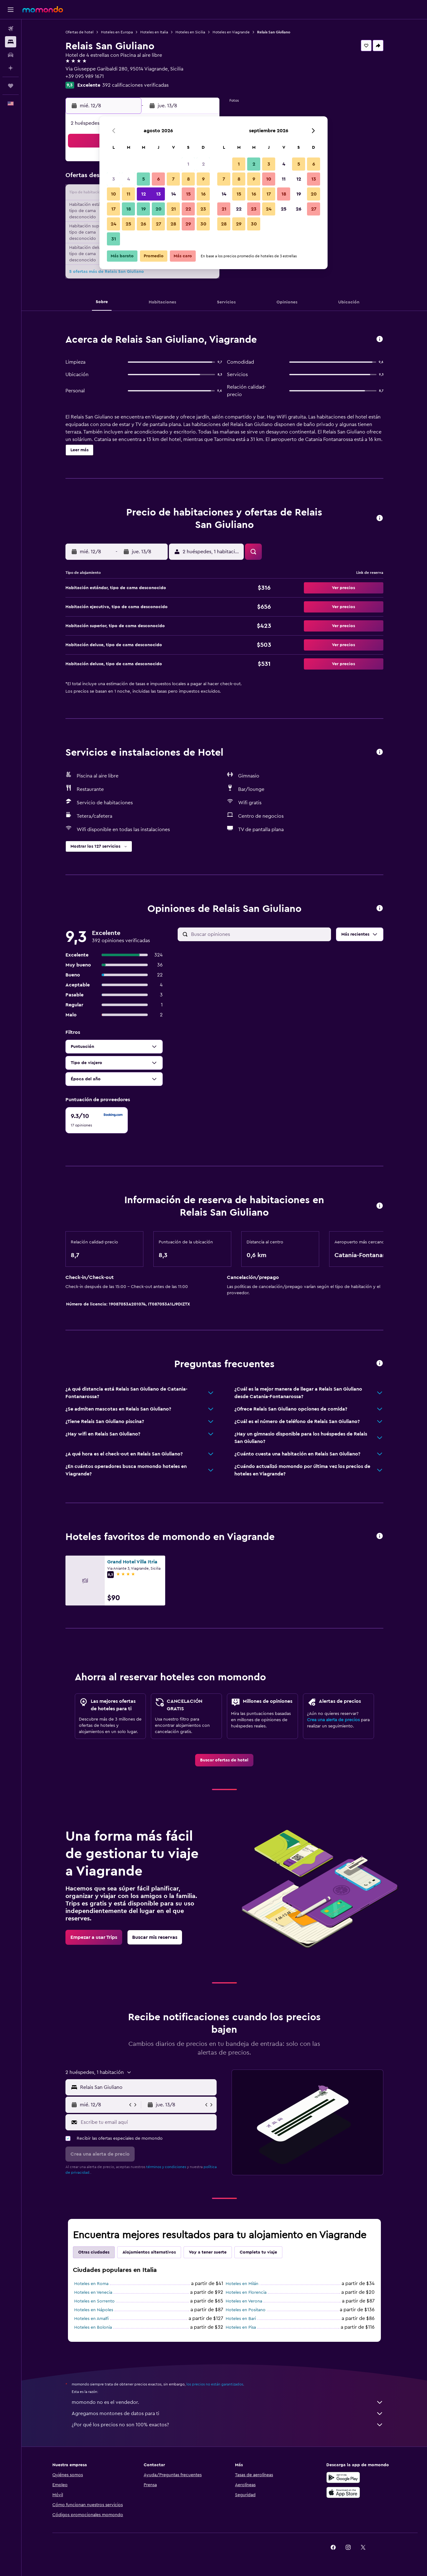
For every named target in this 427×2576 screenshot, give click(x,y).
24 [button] (113, 223)
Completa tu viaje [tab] (258, 2252)
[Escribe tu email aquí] (147, 2122)
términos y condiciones (166, 2167)
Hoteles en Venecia (93, 2292)
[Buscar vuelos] (10, 28)
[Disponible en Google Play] (343, 2477)
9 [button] (203, 179)
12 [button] (143, 193)
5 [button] (143, 179)
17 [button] (113, 208)
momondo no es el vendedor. (227, 2402)
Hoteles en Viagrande (231, 32)
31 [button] (113, 238)
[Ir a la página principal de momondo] (42, 9)
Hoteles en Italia (154, 32)
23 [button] (203, 208)
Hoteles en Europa (117, 32)
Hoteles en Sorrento (94, 2301)
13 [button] (158, 193)
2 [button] (203, 164)
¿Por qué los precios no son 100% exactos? (227, 2424)
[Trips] (10, 86)
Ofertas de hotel (79, 32)
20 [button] (158, 208)
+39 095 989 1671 (84, 76)
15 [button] (188, 193)
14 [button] (173, 193)
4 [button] (128, 179)
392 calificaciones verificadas (135, 85)
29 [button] (188, 223)
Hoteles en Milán (242, 2284)
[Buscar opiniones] (259, 934)
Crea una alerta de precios (333, 1720)
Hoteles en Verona (244, 2301)
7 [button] (173, 179)
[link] (224, 1760)
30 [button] (203, 223)
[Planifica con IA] (10, 68)
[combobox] (147, 2087)
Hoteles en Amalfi (91, 2319)
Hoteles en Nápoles (93, 2310)
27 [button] (158, 223)
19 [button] (143, 208)
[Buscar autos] (10, 55)
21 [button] (173, 208)
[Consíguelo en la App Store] (343, 2492)
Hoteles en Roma (91, 2284)
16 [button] (203, 193)
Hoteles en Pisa (241, 2327)
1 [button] (188, 164)
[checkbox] (96, 1120)
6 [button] (158, 179)
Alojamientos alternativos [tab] (149, 2252)
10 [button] (113, 193)
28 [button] (173, 223)
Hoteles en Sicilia (190, 32)
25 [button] (128, 223)
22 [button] (188, 208)
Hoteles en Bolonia (93, 2327)
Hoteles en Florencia (246, 2292)
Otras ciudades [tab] (93, 2252)
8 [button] (188, 179)
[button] (10, 10)
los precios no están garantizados (214, 2384)
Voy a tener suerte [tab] (208, 2252)
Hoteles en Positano (246, 2310)
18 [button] (128, 208)
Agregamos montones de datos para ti (227, 2413)
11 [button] (128, 193)
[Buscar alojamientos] (10, 42)
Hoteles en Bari (241, 2319)
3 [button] (113, 179)
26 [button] (143, 223)
